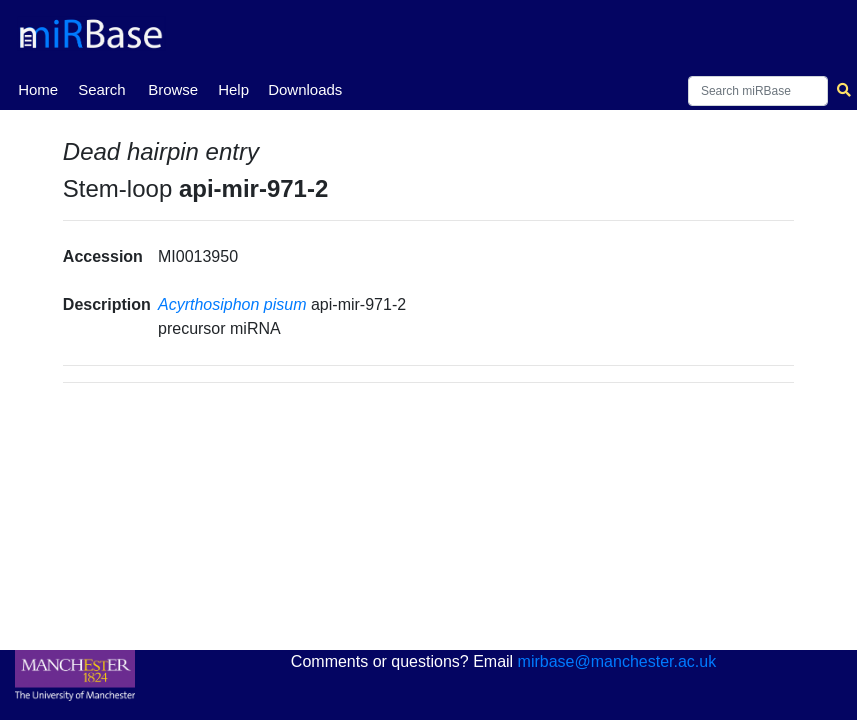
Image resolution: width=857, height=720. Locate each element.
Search (102, 89)
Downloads (305, 89)
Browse (173, 89)
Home (38, 88)
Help (233, 89)
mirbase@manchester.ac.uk (617, 661)
